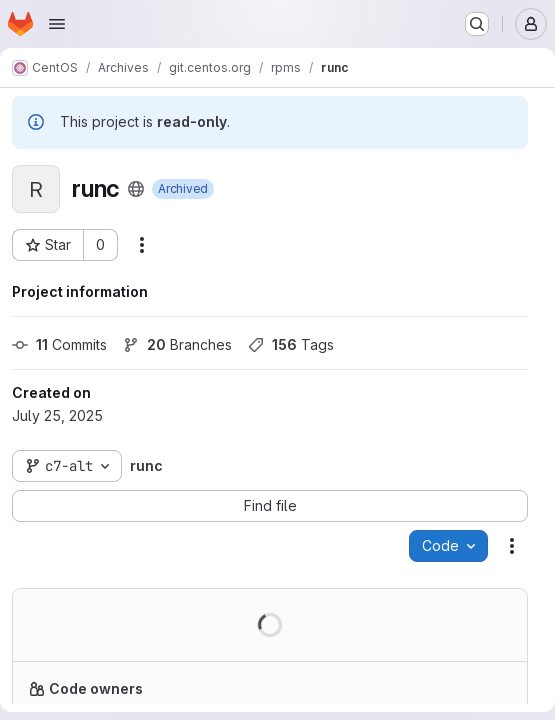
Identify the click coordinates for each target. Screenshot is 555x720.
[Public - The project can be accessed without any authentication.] (136, 189)
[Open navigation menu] (57, 24)
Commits (59, 344)
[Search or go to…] (477, 24)
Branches (177, 344)
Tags (291, 344)
